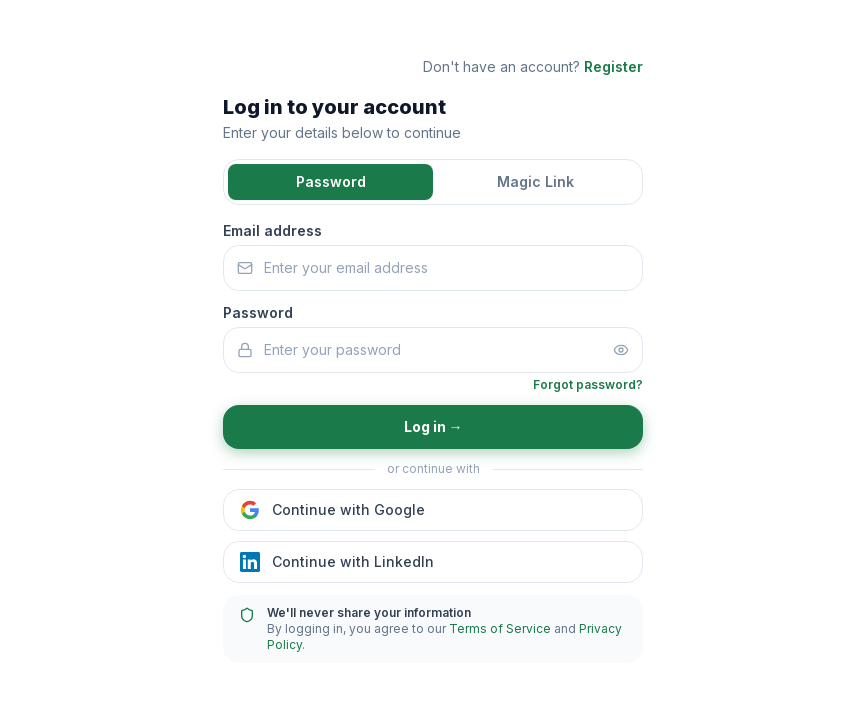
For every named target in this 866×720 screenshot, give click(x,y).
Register (613, 66)
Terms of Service (500, 628)
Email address (272, 230)
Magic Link (535, 181)
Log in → (433, 426)
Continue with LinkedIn (337, 562)
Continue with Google (332, 510)
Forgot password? (588, 384)
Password (331, 181)
